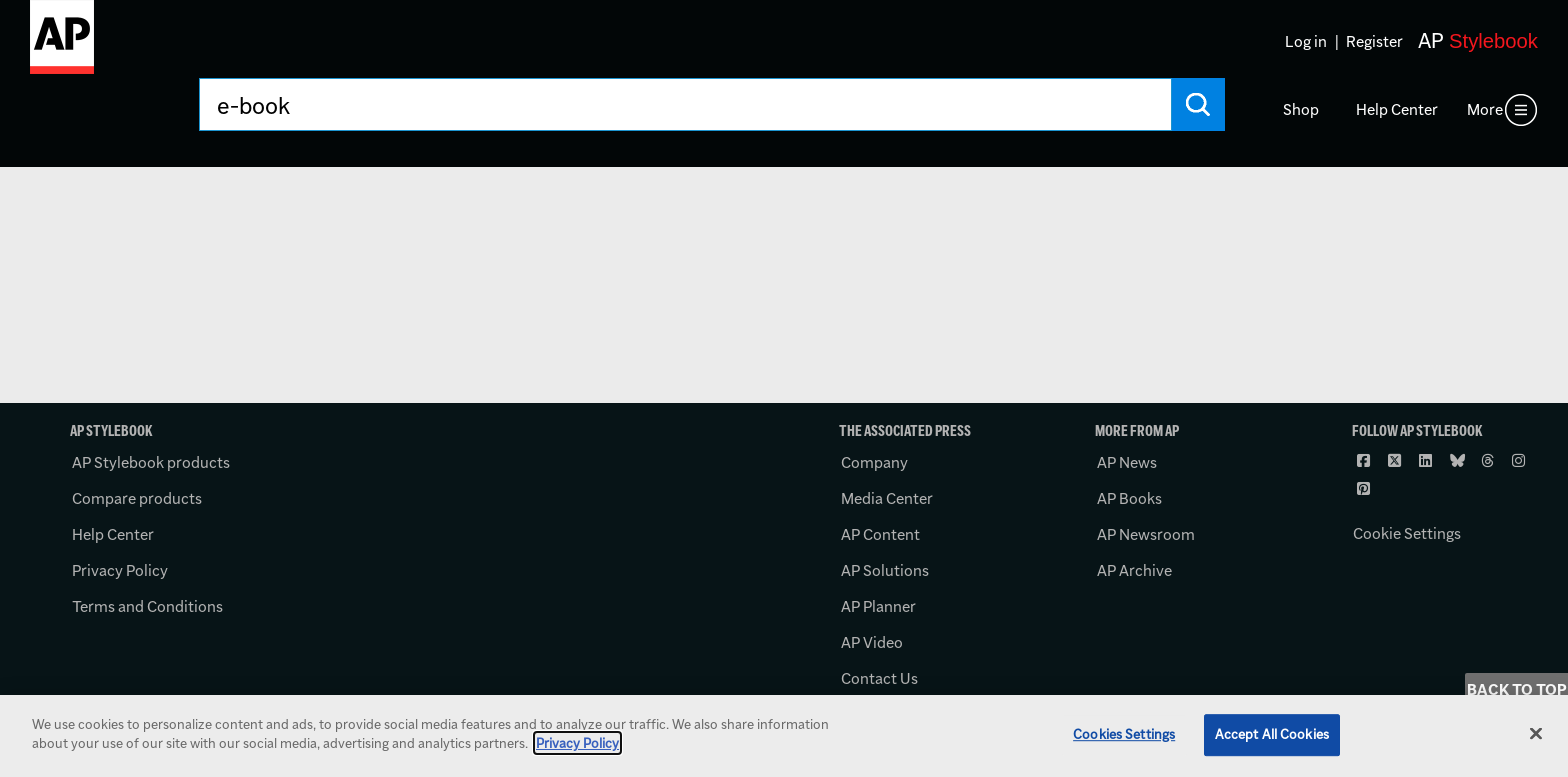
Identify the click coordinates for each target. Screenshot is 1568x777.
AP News (1127, 462)
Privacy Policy (120, 570)
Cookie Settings (1407, 533)
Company (874, 462)
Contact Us (879, 678)
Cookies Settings (1124, 734)
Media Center (887, 498)
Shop (1301, 109)
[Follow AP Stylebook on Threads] (1490, 461)
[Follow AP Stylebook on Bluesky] (1459, 461)
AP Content (880, 534)
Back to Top (1517, 689)
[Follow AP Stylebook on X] (1397, 461)
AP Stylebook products (151, 462)
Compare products (137, 498)
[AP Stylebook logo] (62, 45)
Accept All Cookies (1272, 734)
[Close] (1536, 733)
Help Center (1397, 109)
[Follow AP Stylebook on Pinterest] (1366, 489)
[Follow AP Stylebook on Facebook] (1366, 461)
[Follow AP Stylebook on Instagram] (1521, 461)
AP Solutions (885, 570)
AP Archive (1134, 570)
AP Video (872, 642)
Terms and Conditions (147, 606)
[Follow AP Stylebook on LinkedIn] (1428, 461)
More (1485, 109)
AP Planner (878, 606)
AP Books (1129, 498)
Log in (1306, 41)
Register (1374, 41)
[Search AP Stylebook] (685, 104)
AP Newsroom (1146, 534)
